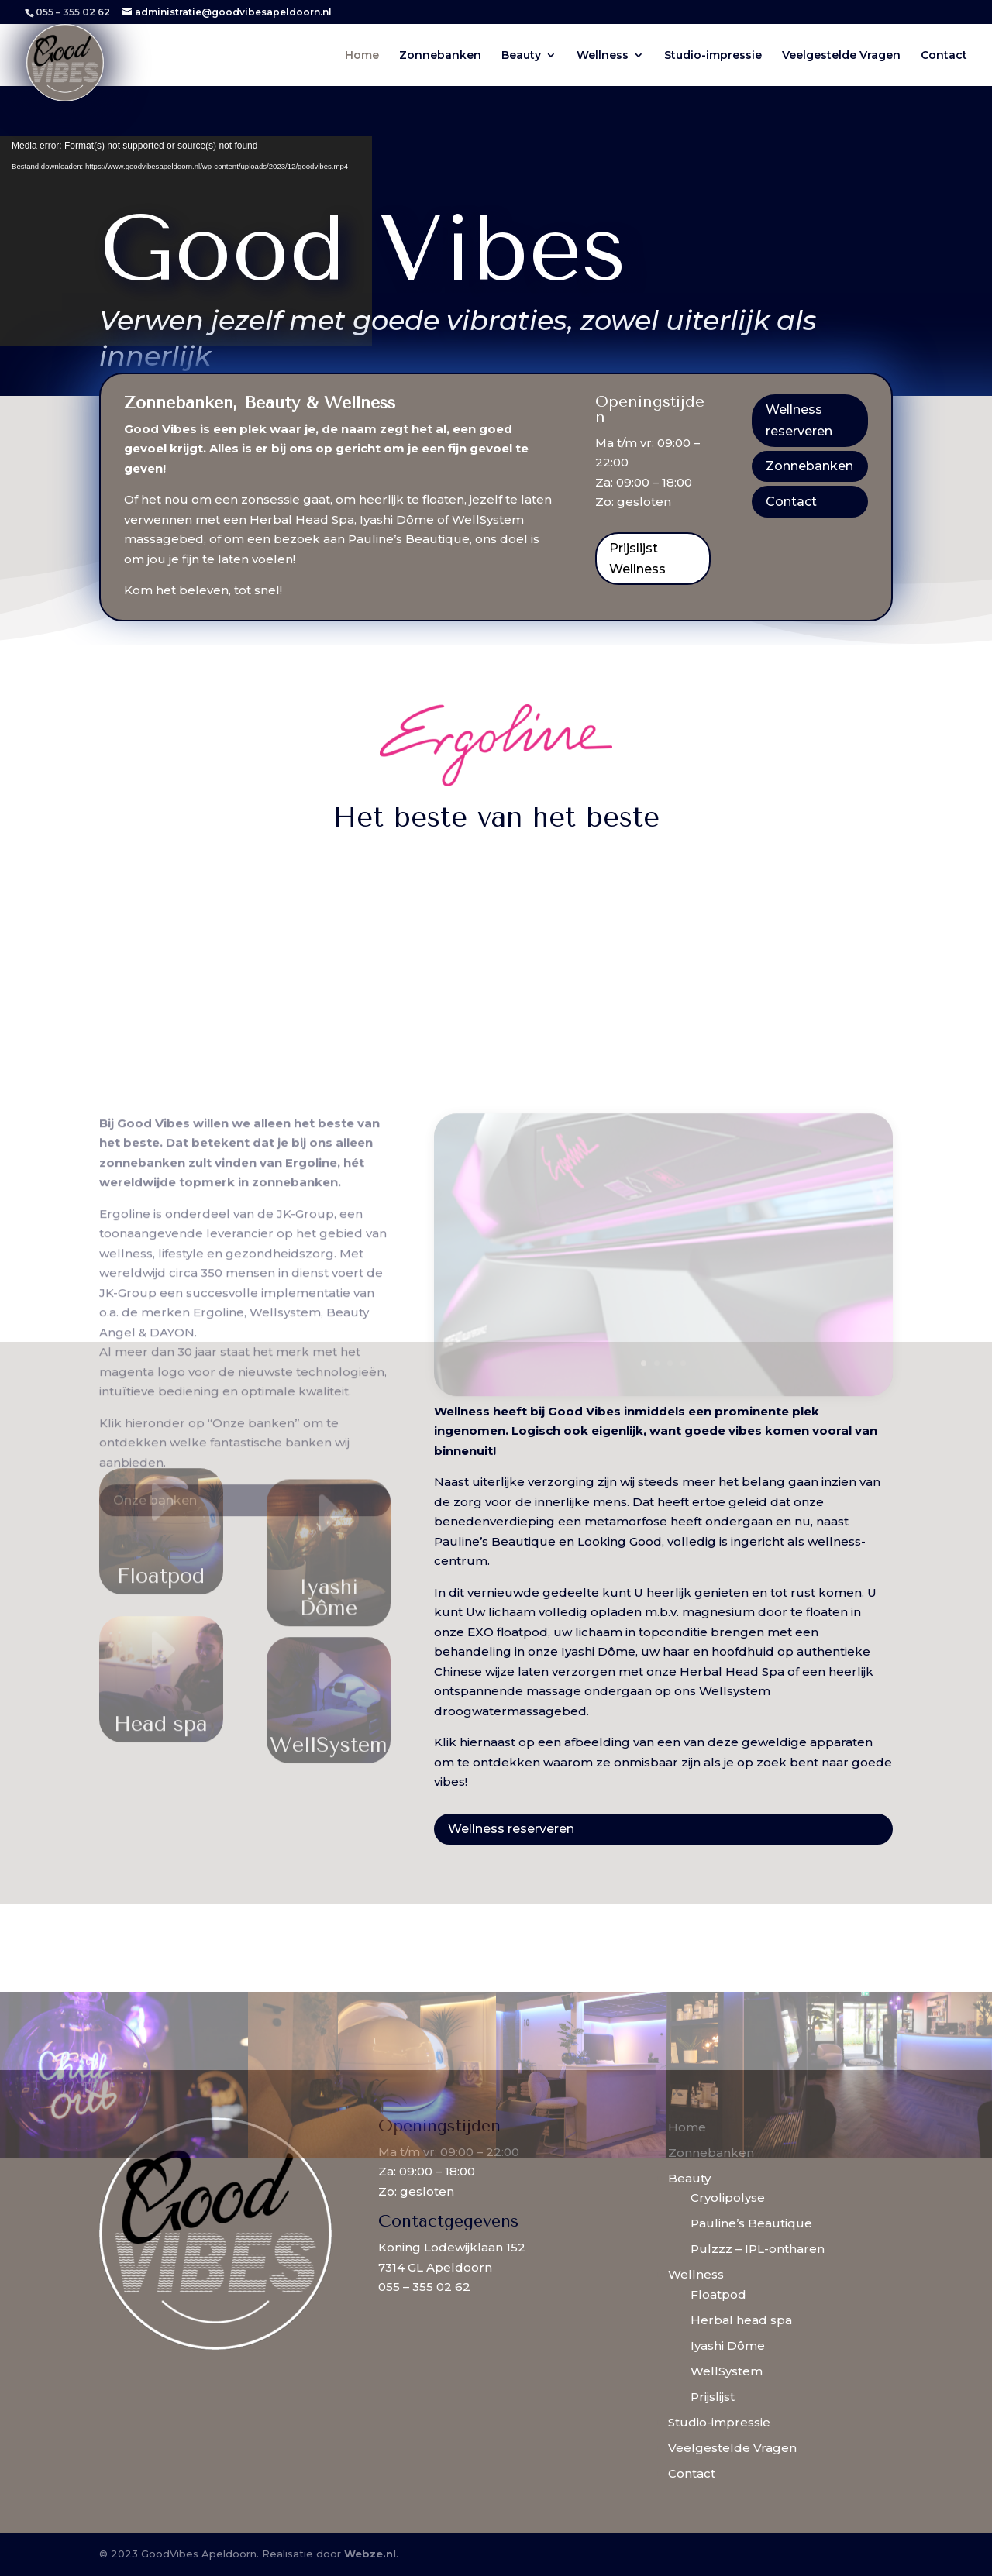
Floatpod (718, 2294)
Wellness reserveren (799, 420)
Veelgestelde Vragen (841, 56)
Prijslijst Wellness (637, 558)
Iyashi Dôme (728, 2345)
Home (362, 56)
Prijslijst (713, 2396)
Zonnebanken (440, 56)
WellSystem (727, 2371)
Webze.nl (370, 2553)
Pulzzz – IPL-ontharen (758, 2248)
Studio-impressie (713, 56)
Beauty (521, 56)
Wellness (603, 56)
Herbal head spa (741, 2320)
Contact (944, 56)
